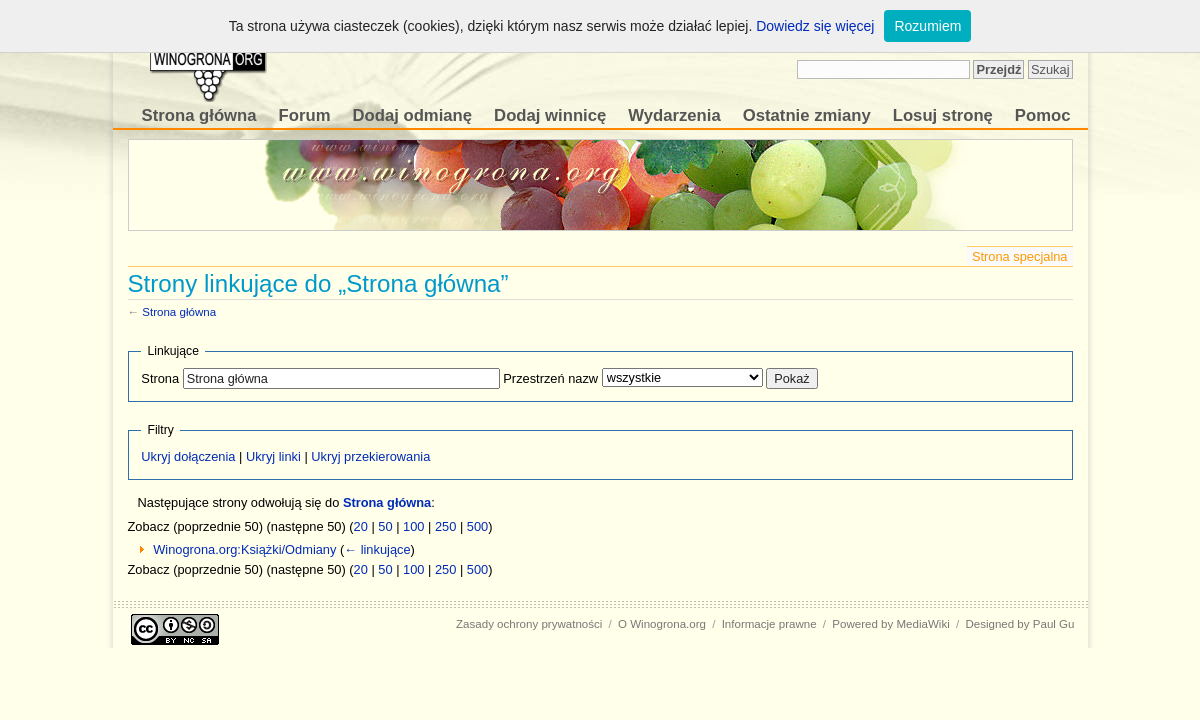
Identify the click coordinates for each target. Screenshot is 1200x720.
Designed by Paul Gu (1019, 624)
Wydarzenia (674, 115)
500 (477, 526)
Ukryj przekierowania (370, 456)
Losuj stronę (943, 115)
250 (445, 526)
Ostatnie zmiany (807, 115)
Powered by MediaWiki (890, 624)
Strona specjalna (1020, 256)
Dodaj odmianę (412, 115)
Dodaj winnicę (550, 115)
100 (413, 526)
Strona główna (199, 115)
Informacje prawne (769, 624)
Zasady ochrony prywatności (529, 624)
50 (385, 526)
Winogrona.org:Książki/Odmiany (244, 549)
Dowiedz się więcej (815, 26)
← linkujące (377, 549)
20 (361, 526)
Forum (305, 115)
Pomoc (1043, 115)
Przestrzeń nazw (550, 378)
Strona (160, 378)
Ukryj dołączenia (188, 456)
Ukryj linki (273, 456)
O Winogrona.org (662, 624)
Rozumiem (927, 26)
